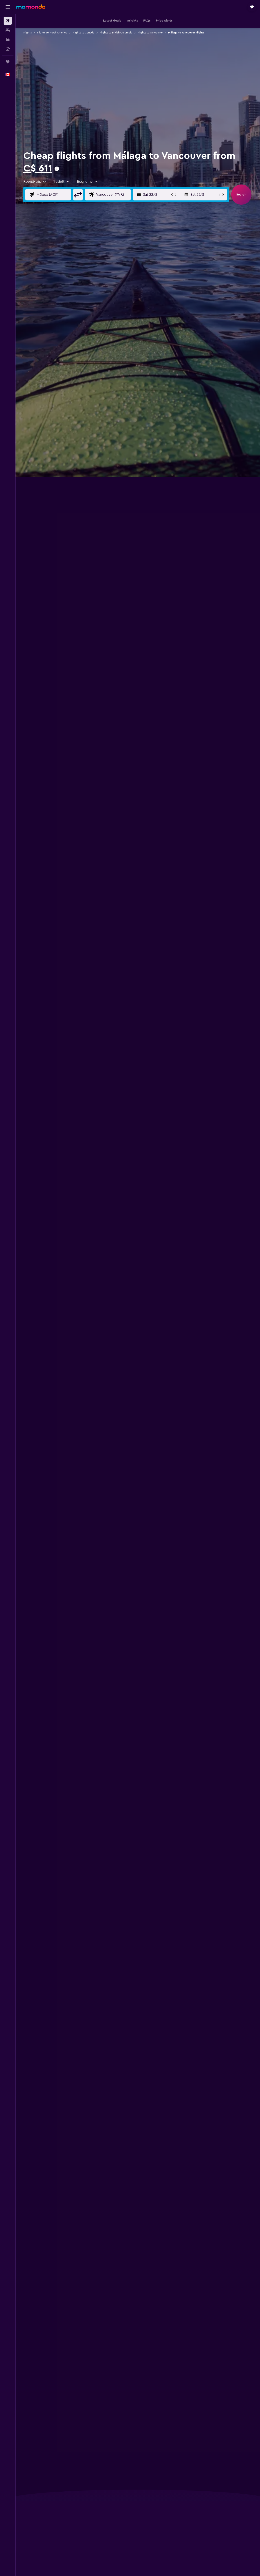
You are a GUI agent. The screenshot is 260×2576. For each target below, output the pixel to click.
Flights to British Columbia (116, 32)
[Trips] (7, 61)
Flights (27, 32)
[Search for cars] (7, 39)
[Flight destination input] (117, 194)
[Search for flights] (7, 20)
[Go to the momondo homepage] (30, 6)
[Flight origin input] (57, 194)
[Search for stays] (7, 30)
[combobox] (35, 181)
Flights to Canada (83, 32)
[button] (8, 7)
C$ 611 (37, 168)
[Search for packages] (7, 48)
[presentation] (56, 168)
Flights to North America (52, 32)
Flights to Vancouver (150, 32)
